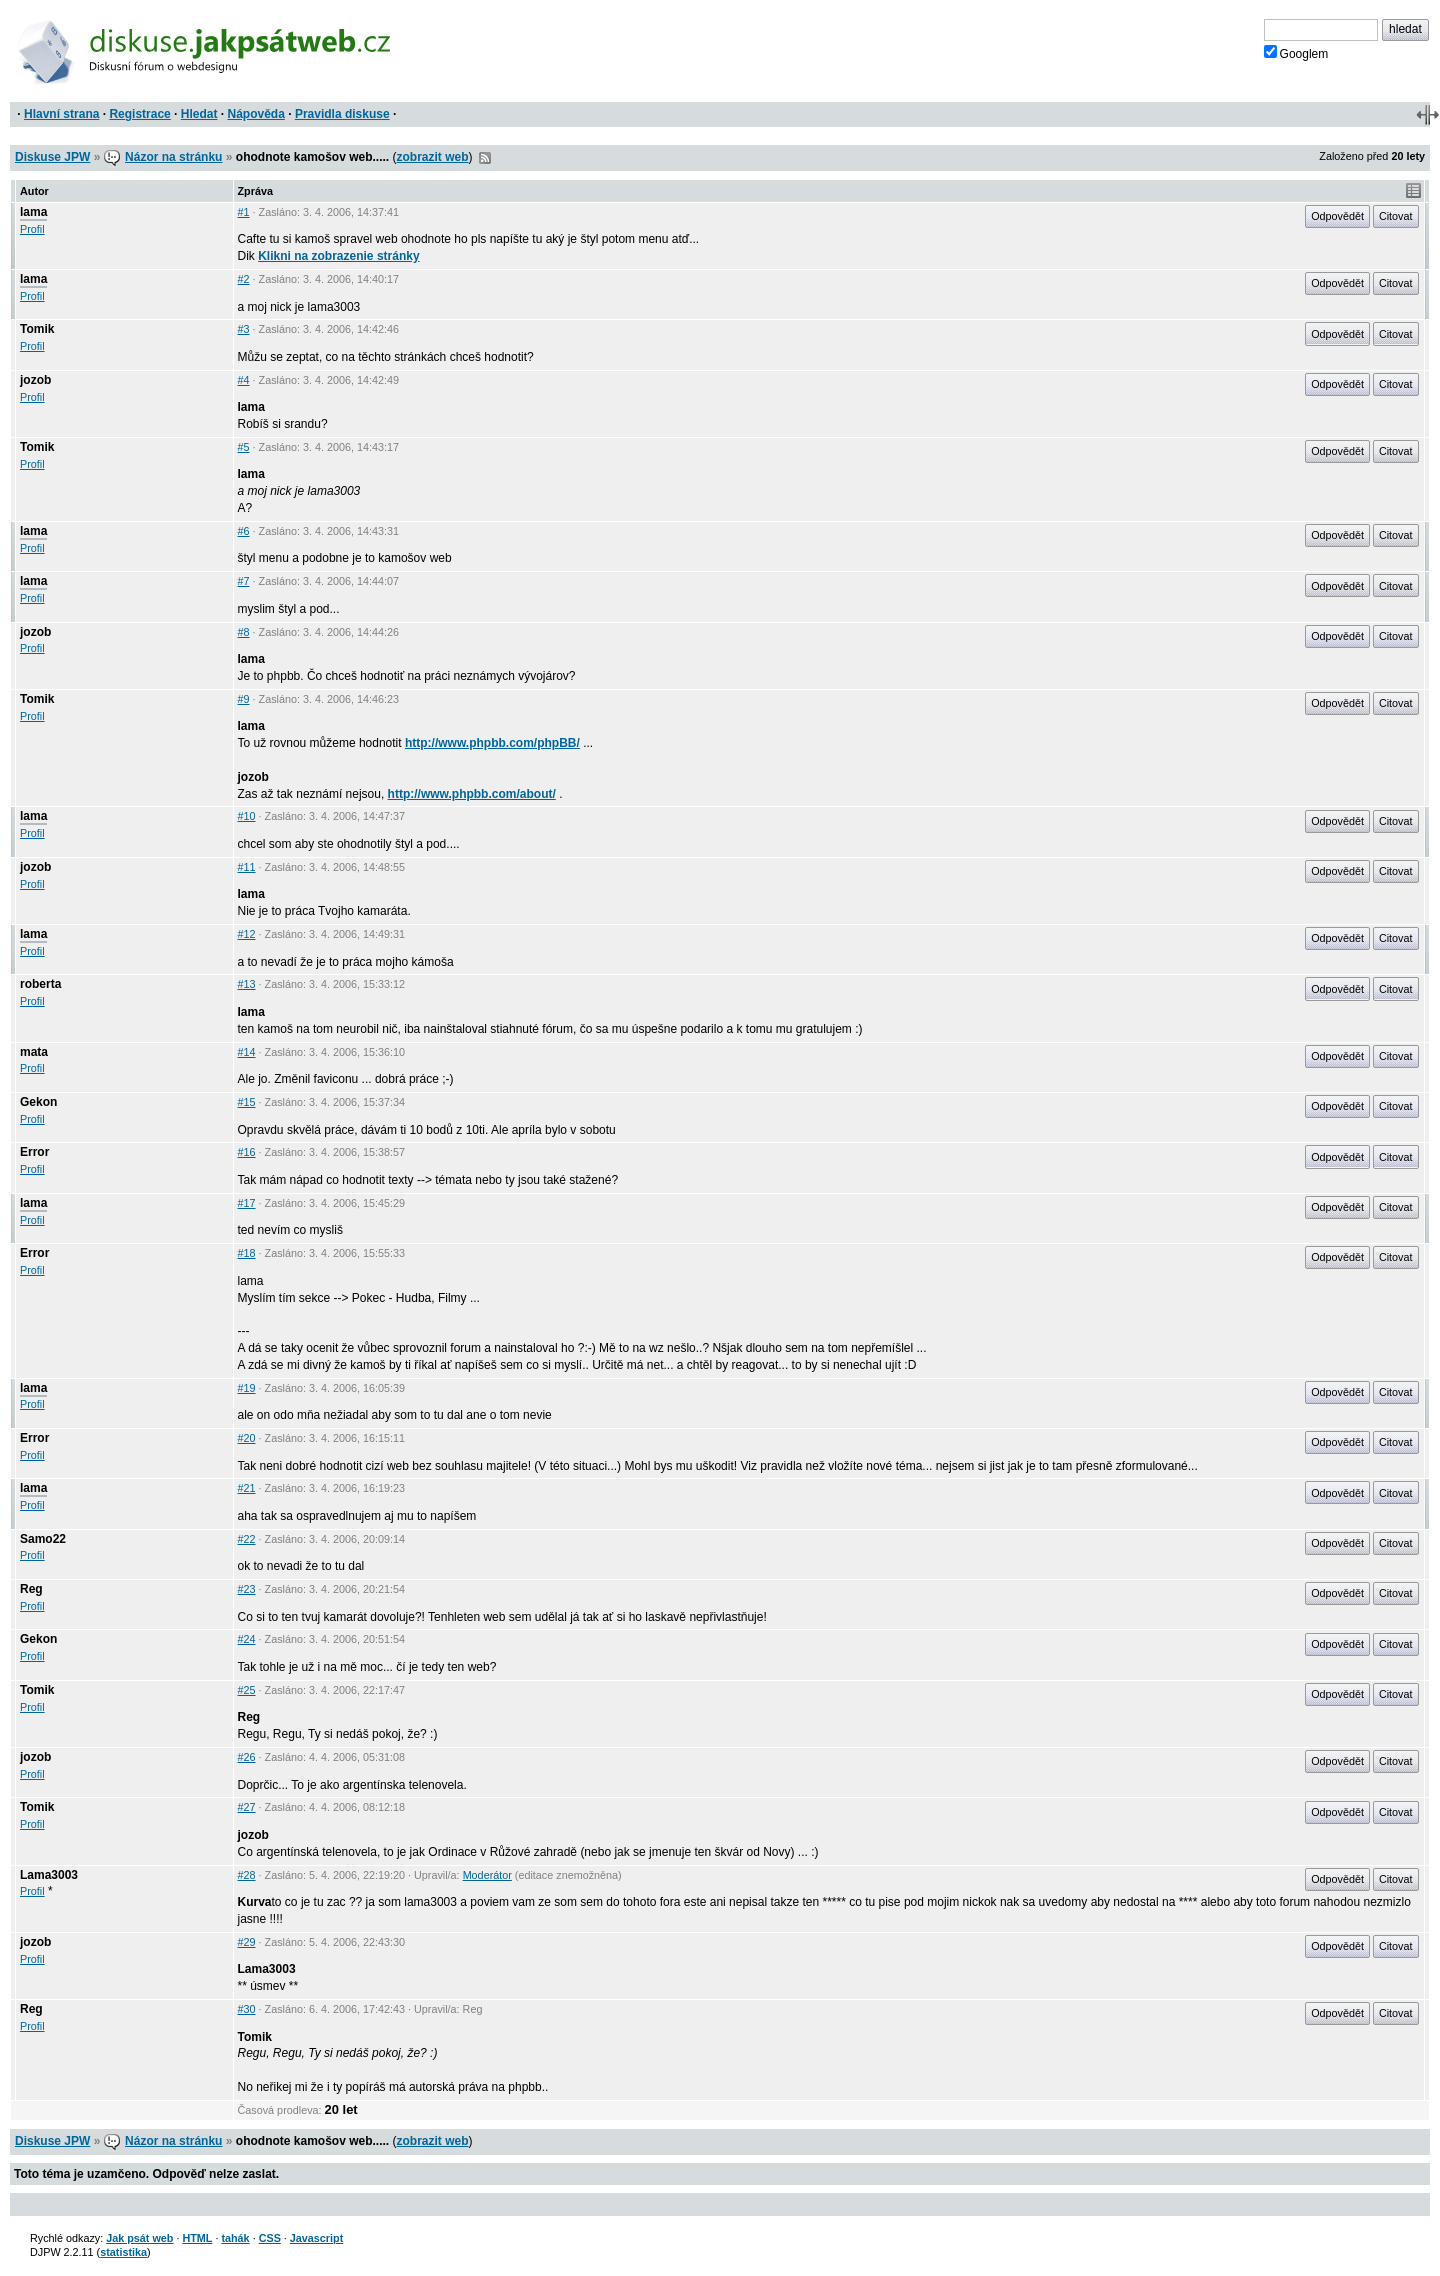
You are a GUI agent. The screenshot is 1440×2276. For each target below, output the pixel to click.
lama (33, 212)
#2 (244, 279)
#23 (247, 1589)
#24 (247, 1639)
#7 (244, 581)
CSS (270, 2238)
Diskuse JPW (52, 157)
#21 (247, 1488)
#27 (247, 1807)
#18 (247, 1253)
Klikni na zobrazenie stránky (338, 256)
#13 (247, 984)
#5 (244, 447)
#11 (247, 867)
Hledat (199, 114)
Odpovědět (1337, 216)
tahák (235, 2238)
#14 (247, 1052)
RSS (485, 158)
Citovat (1396, 216)
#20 (247, 1438)
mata (34, 1052)
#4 (244, 380)
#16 (247, 1152)
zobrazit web (433, 157)
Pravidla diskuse (342, 114)
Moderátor (487, 1875)
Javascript (316, 2238)
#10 (247, 816)
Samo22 (43, 1539)
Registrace (139, 114)
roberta (40, 984)
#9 (244, 699)
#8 (244, 632)
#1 (244, 212)
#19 (247, 1388)
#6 (244, 531)
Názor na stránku (173, 157)
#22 (247, 1539)
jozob (35, 380)
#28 (247, 1875)
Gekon (38, 1102)
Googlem (1296, 53)
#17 (247, 1203)
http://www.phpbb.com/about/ (472, 794)
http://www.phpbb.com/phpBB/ (492, 743)
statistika (123, 2252)
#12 (247, 934)
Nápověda (256, 114)
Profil (32, 229)
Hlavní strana (61, 114)
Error (34, 1152)
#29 (247, 1942)
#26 (247, 1757)
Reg (31, 1589)
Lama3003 (49, 1875)
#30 (247, 2009)
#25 (247, 1690)
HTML (197, 2238)
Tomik (37, 329)
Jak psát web (139, 2238)
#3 (244, 329)
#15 (247, 1102)
